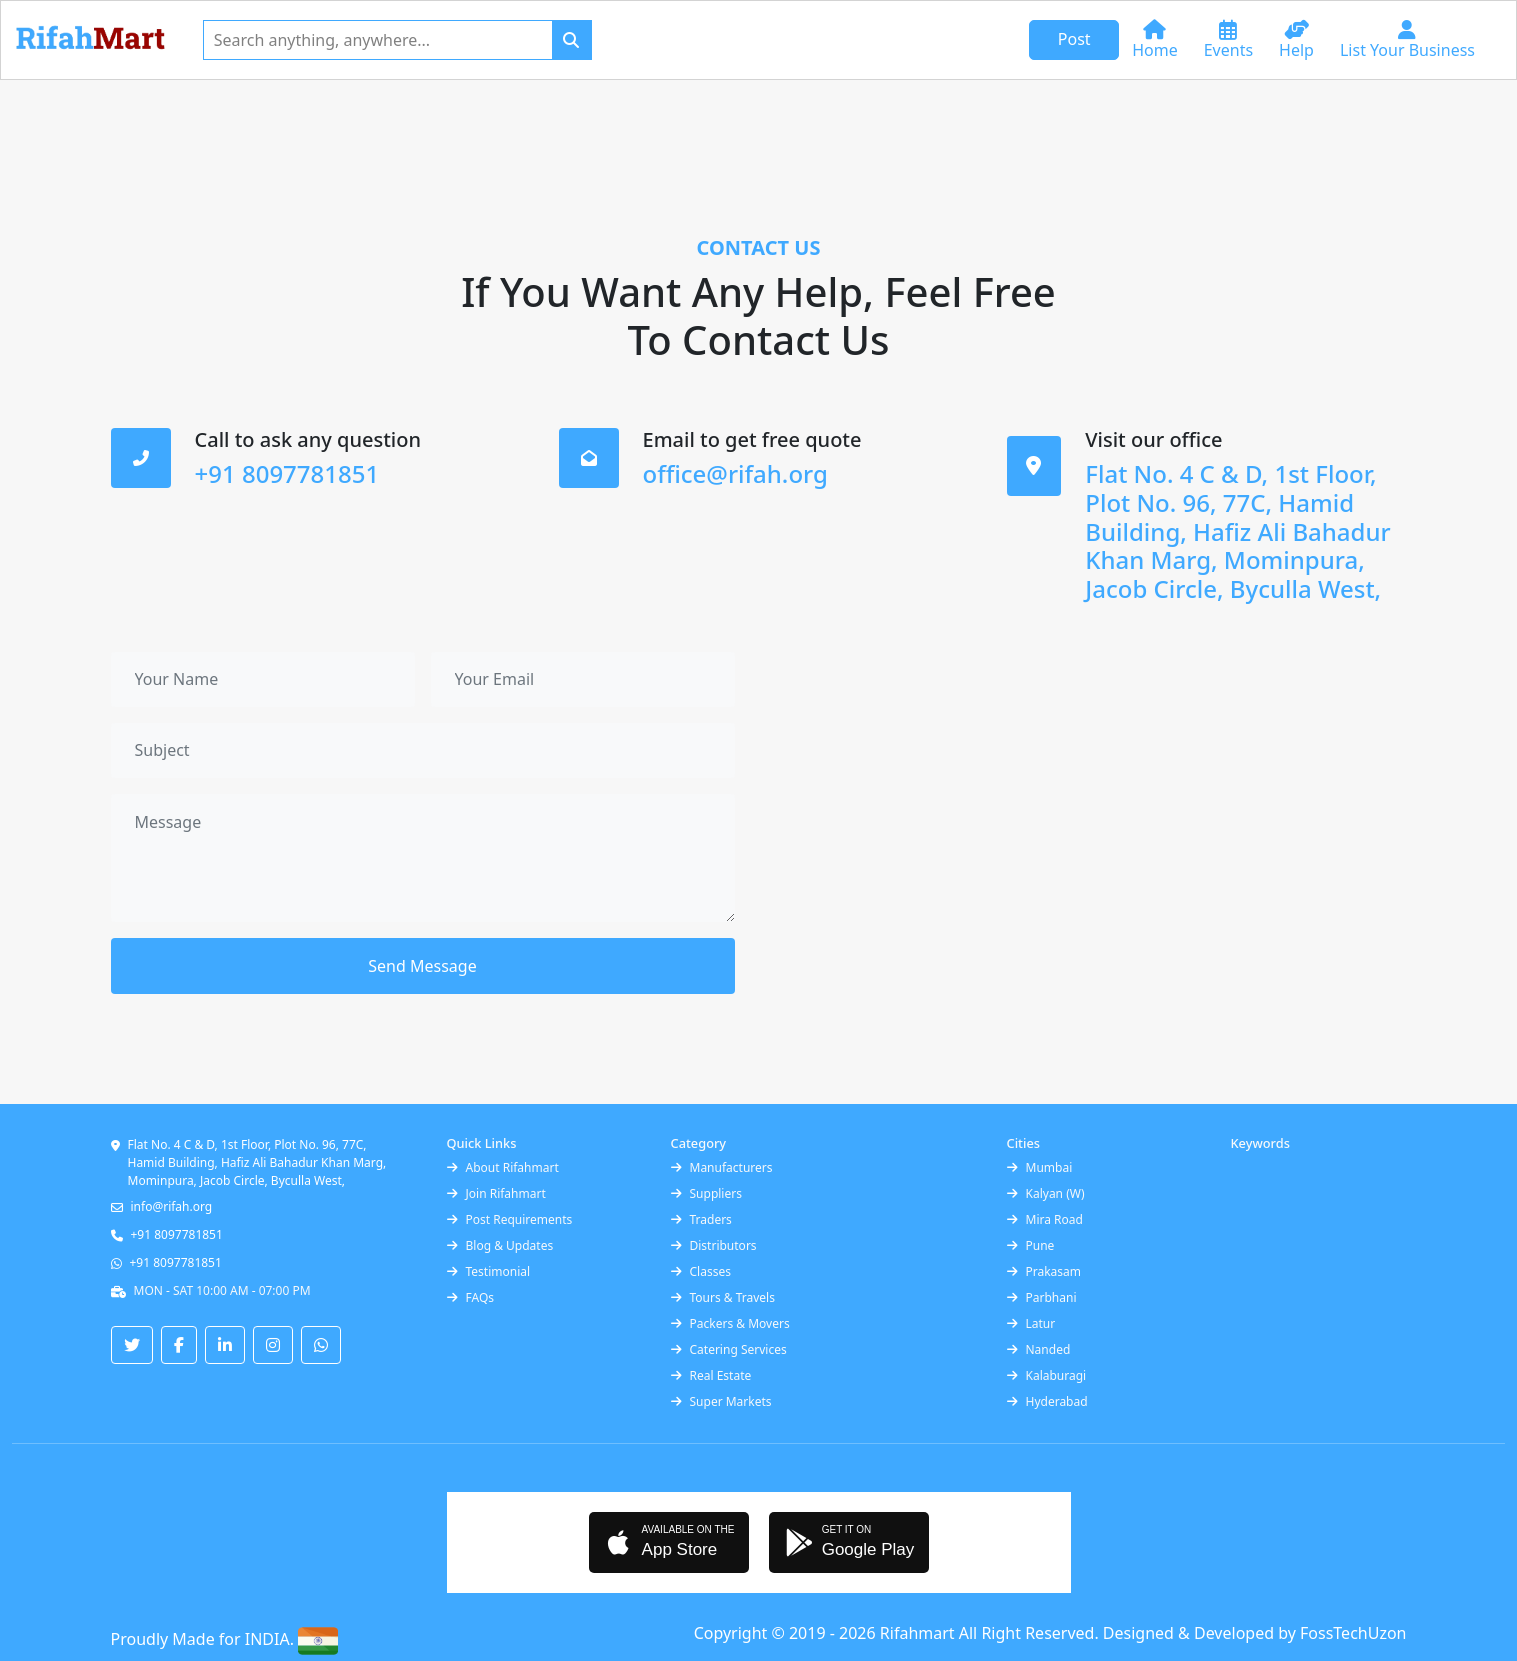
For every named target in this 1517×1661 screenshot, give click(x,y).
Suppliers (706, 1193)
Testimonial (489, 1271)
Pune (1031, 1245)
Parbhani (1042, 1297)
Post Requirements (510, 1219)
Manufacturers (722, 1167)
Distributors (714, 1245)
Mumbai (1040, 1167)
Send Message (422, 966)
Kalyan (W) (1046, 1193)
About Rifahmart (503, 1167)
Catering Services (729, 1349)
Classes (701, 1271)
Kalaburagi (1047, 1375)
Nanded (1039, 1349)
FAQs (471, 1297)
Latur (1031, 1323)
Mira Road (1045, 1219)
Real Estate (711, 1375)
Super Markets (721, 1401)
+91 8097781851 (177, 1234)
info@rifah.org (172, 1206)
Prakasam (1044, 1271)
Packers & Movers (730, 1323)
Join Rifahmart (496, 1193)
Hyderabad (1047, 1401)
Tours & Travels (723, 1297)
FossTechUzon (1353, 1633)
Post (1074, 39)
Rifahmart (919, 1633)
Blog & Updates (500, 1245)
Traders (701, 1219)
